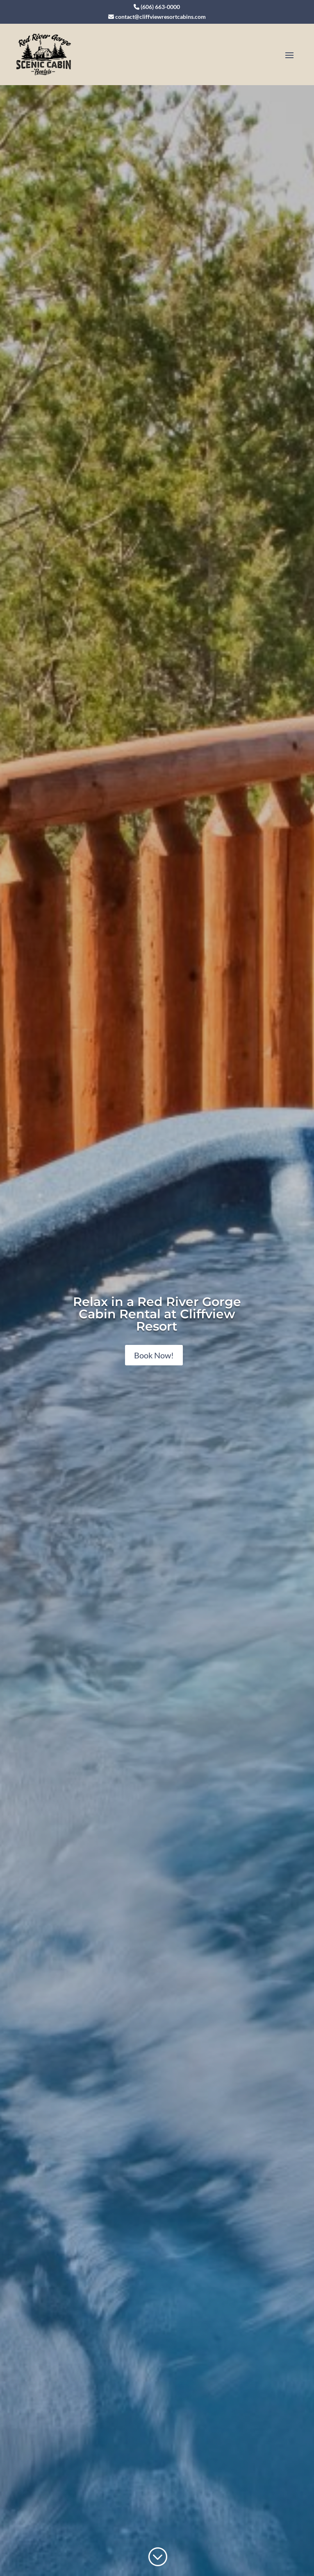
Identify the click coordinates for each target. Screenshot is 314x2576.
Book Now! (154, 1355)
